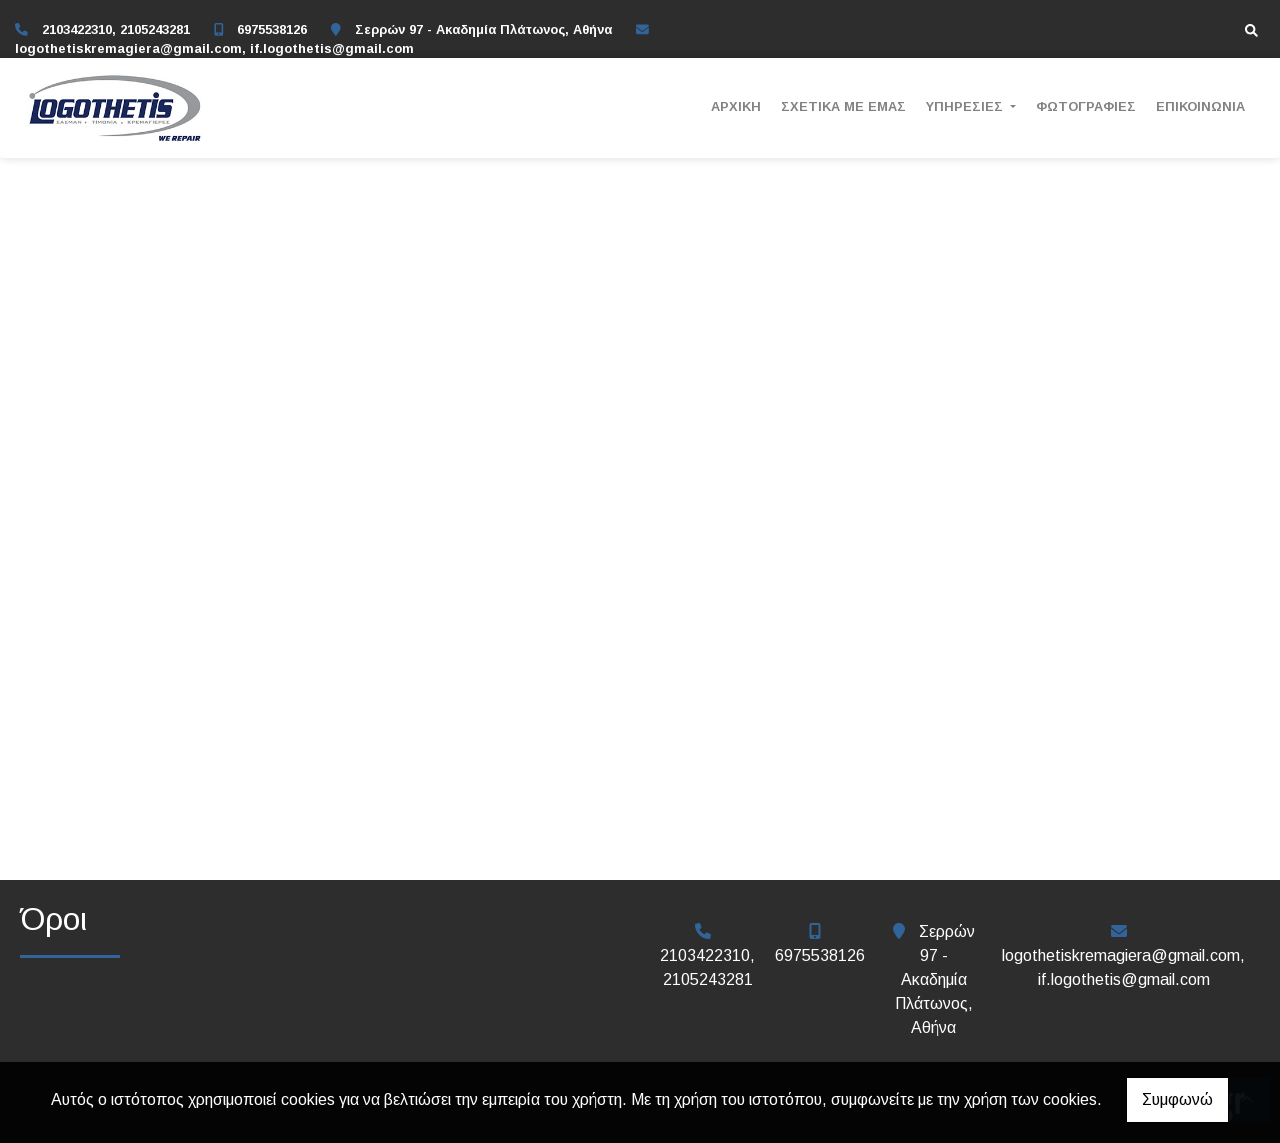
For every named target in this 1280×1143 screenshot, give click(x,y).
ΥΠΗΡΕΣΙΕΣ (966, 106)
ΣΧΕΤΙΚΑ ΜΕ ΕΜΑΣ (843, 106)
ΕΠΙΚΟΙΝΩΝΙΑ (1200, 106)
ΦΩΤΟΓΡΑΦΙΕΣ (1086, 106)
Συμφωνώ (1177, 1099)
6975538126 (272, 29)
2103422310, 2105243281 (116, 29)
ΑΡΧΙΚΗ (736, 106)
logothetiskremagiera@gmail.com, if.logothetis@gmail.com (214, 48)
